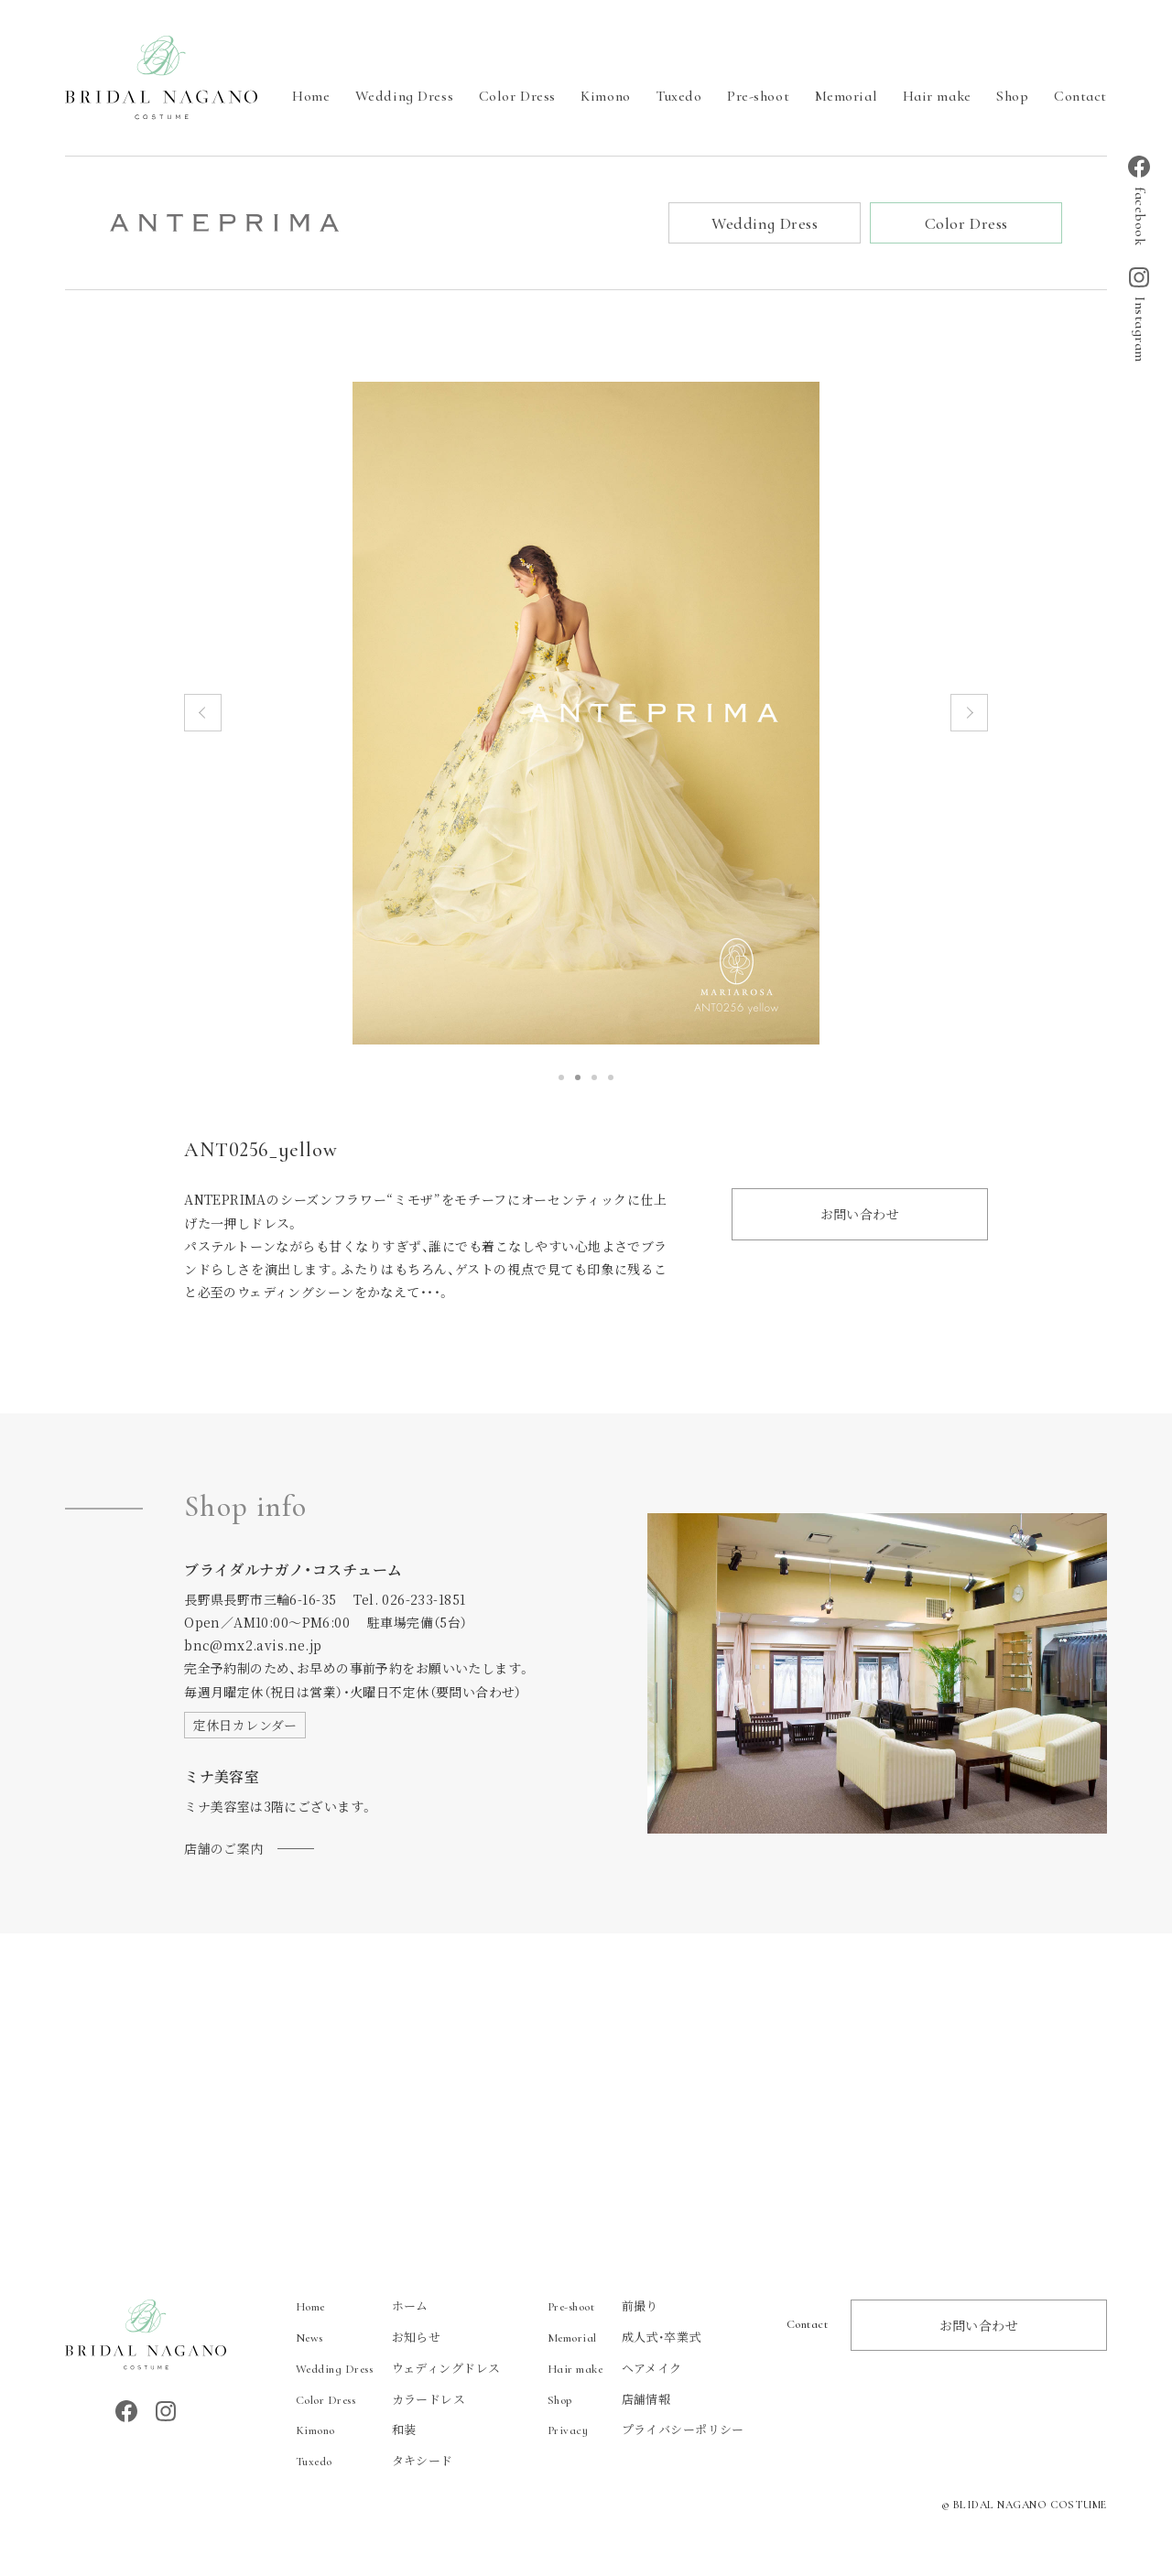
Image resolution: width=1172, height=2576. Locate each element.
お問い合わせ (860, 1215)
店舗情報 (609, 2399)
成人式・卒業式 (624, 2337)
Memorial (846, 96)
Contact (1080, 96)
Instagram (1139, 315)
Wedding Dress (404, 96)
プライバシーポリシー (646, 2431)
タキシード (374, 2462)
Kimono (605, 96)
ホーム (362, 2306)
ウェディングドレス (398, 2368)
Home (311, 96)
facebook (1139, 200)
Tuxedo (678, 96)
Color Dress (517, 96)
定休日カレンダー (245, 1725)
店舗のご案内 (224, 1849)
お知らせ (368, 2337)
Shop (1012, 96)
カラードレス (381, 2399)
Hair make (937, 96)
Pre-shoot (758, 96)
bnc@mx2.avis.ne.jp (253, 1646)
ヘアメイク (615, 2368)
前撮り (603, 2306)
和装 (356, 2431)
